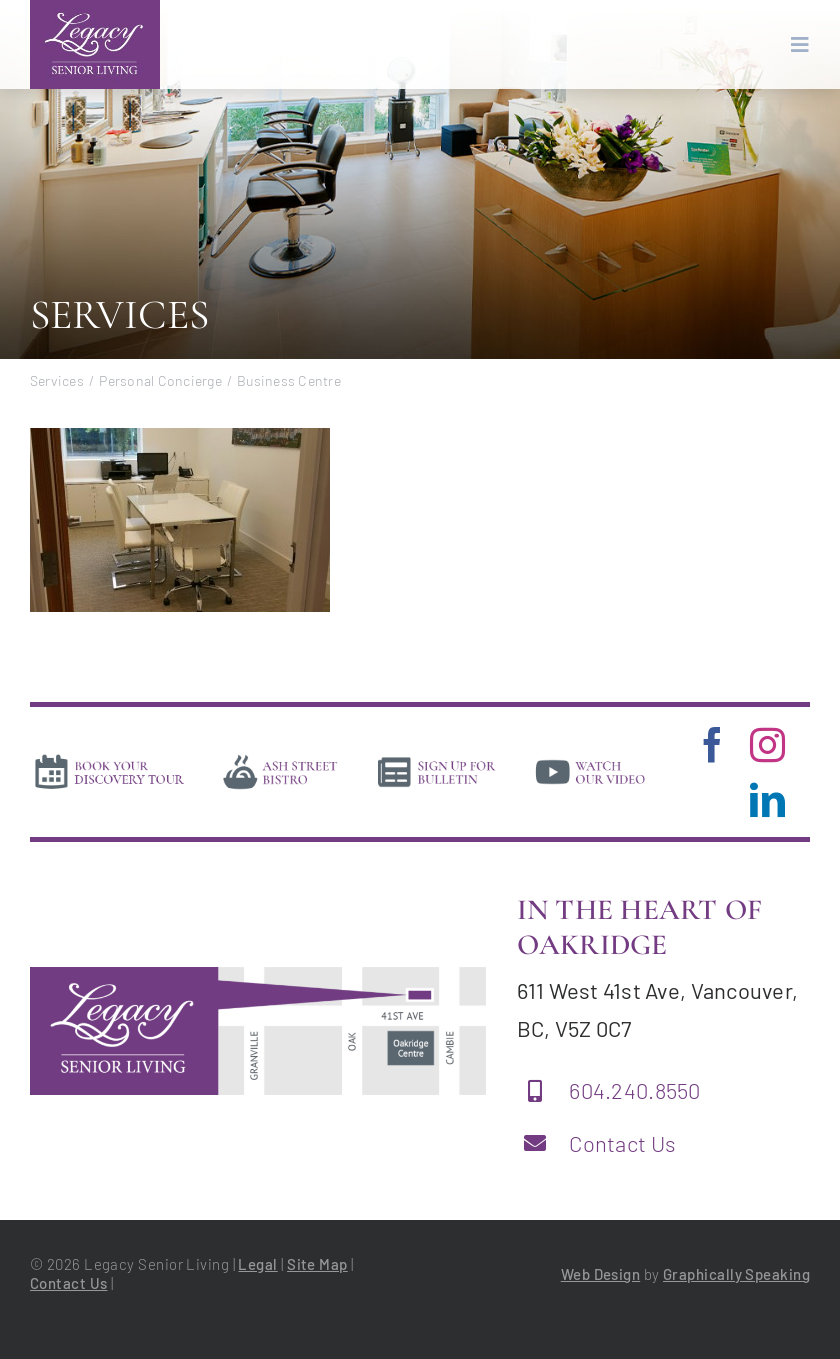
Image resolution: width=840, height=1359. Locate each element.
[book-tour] (109, 759)
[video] (590, 759)
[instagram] (767, 744)
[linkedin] (767, 799)
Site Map (317, 1264)
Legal (257, 1264)
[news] (437, 759)
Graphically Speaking (736, 1274)
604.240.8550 (634, 1090)
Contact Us (622, 1143)
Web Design (601, 1274)
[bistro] (280, 759)
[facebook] (712, 744)
